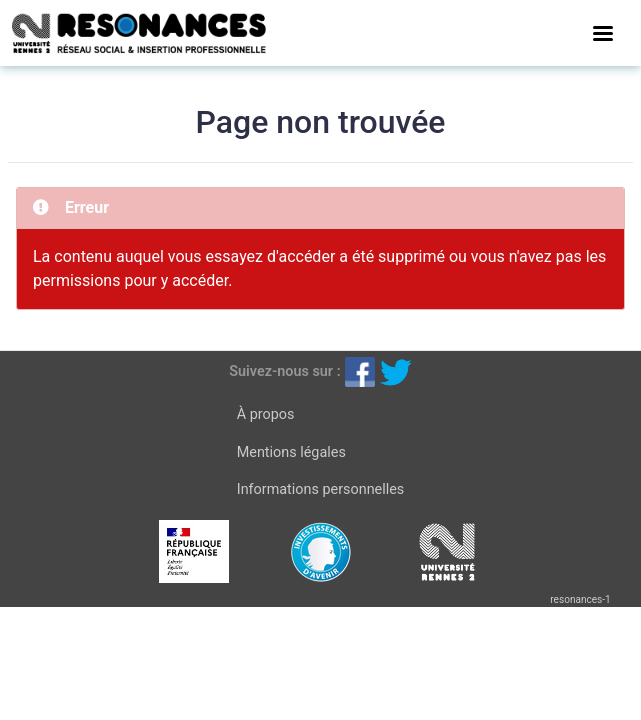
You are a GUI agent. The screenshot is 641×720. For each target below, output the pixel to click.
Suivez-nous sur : (284, 371)
